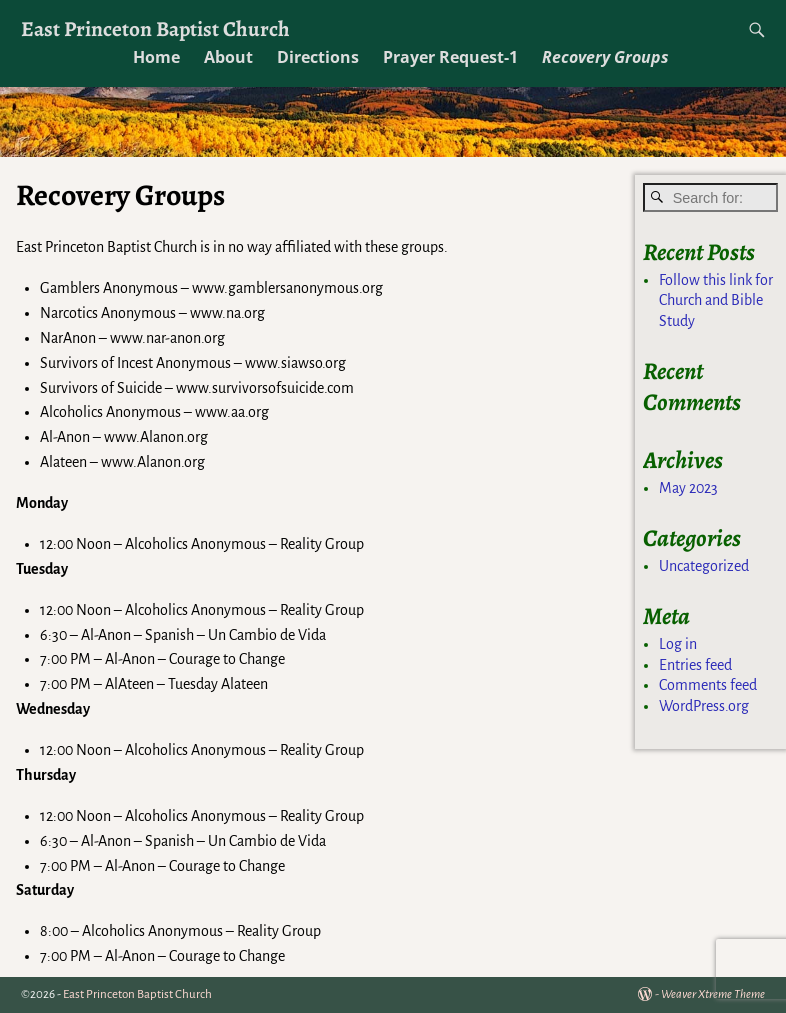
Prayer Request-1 (450, 57)
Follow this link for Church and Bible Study (716, 300)
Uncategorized (704, 566)
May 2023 (688, 488)
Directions (318, 57)
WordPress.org (704, 706)
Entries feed (695, 665)
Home (156, 57)
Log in (678, 644)
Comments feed (708, 685)
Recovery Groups (605, 57)
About (228, 57)
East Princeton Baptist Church (155, 28)
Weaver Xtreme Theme (713, 994)
